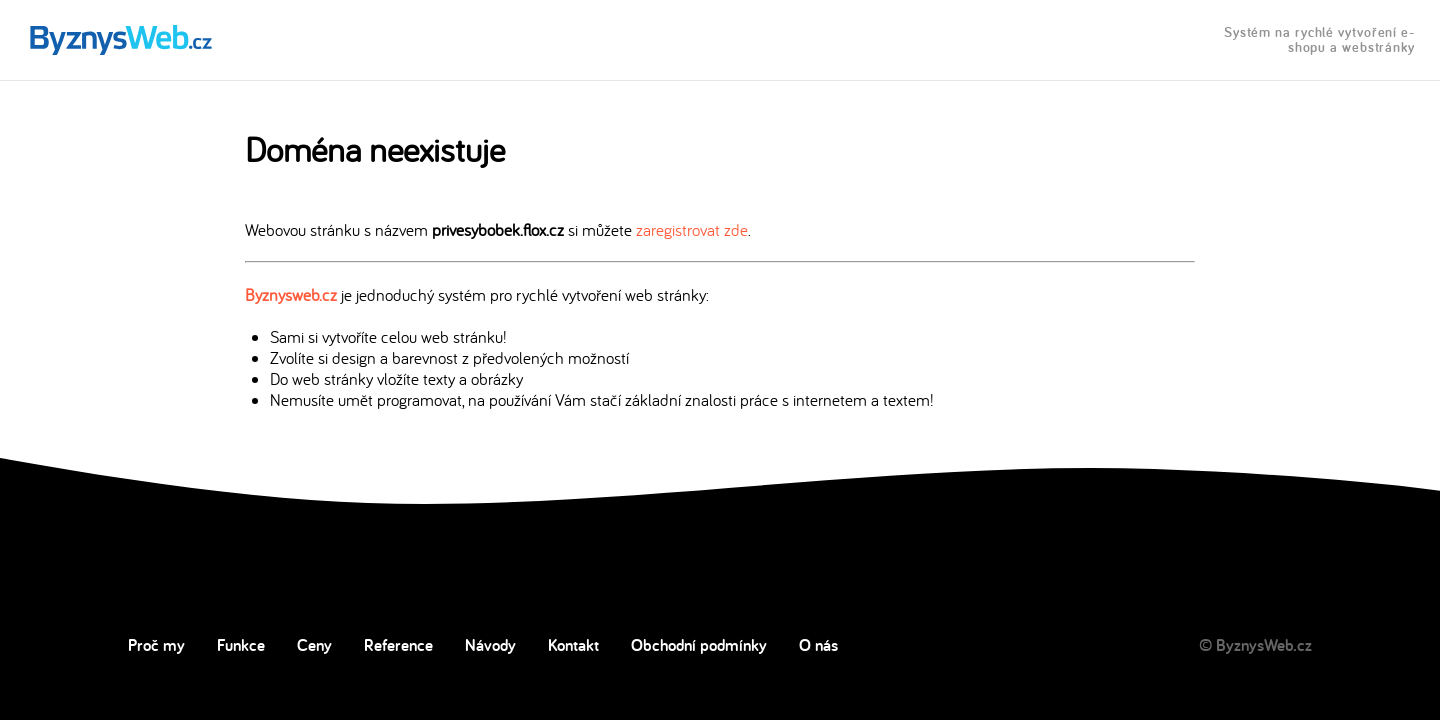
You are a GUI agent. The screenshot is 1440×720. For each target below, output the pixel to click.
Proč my (156, 645)
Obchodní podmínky (699, 645)
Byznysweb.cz (291, 294)
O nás (818, 645)
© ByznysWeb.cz (1255, 645)
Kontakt (573, 645)
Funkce (241, 645)
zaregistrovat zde (692, 229)
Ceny (314, 645)
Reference (398, 645)
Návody (490, 645)
